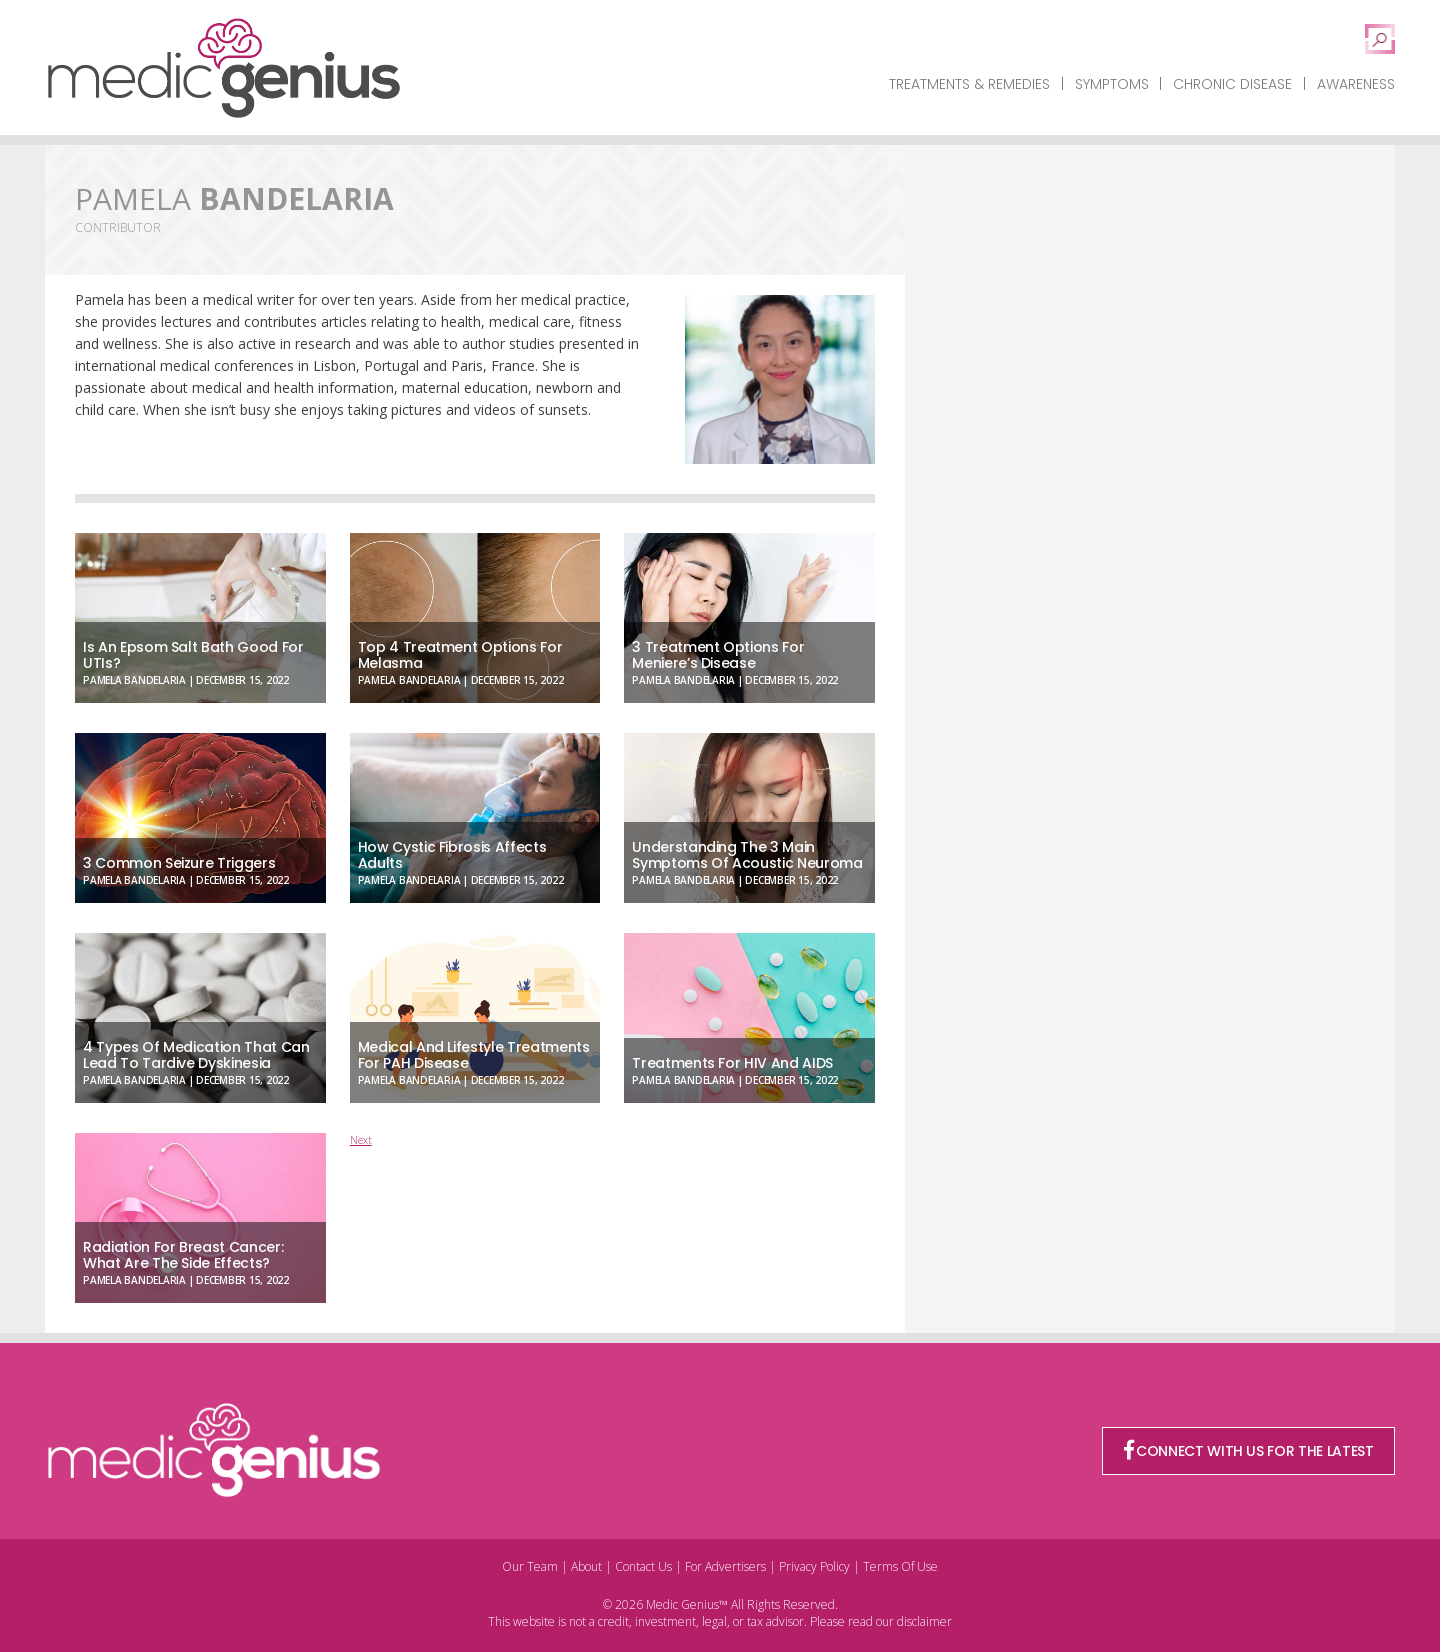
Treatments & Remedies (969, 84)
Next (361, 1140)
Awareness (1356, 84)
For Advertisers (725, 1566)
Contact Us (643, 1566)
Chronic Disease (1232, 84)
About (586, 1566)
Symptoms (1112, 84)
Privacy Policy (814, 1566)
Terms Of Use (900, 1566)
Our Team (530, 1566)
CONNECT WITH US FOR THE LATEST (1249, 1451)
